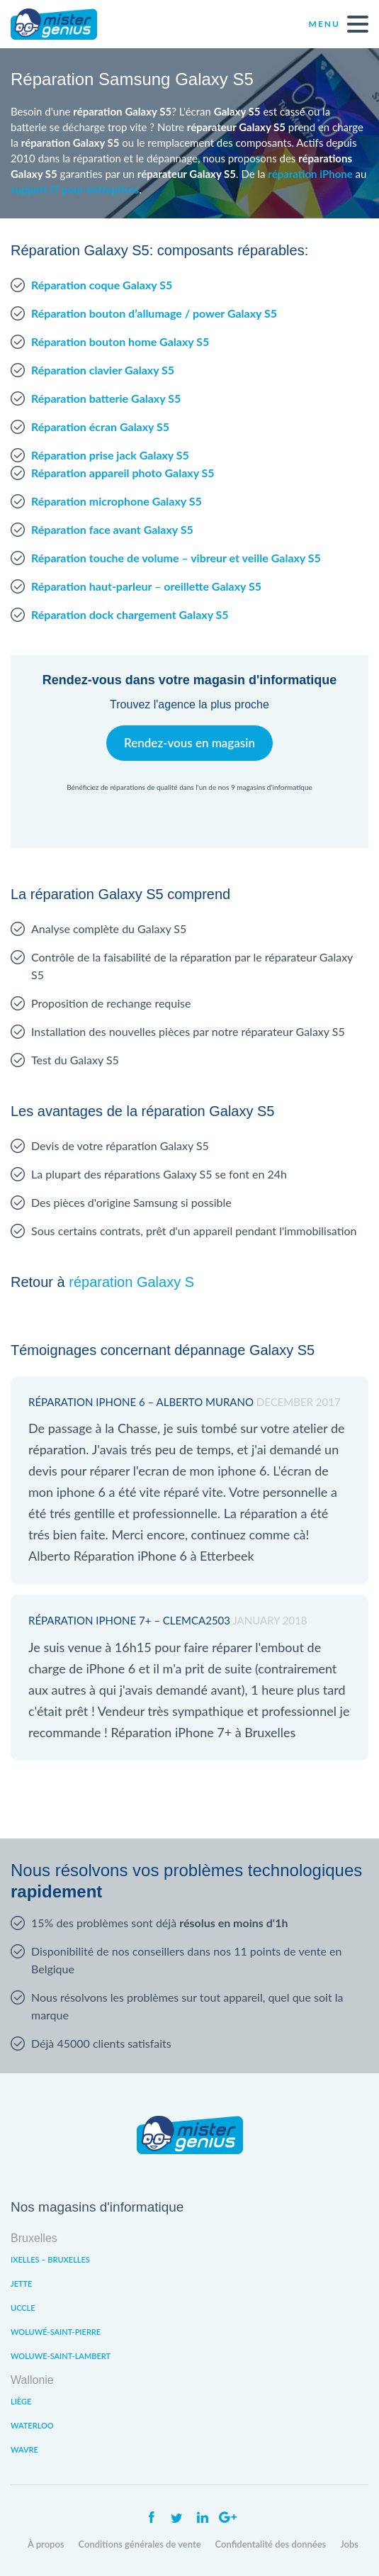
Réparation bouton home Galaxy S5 (120, 341)
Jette (21, 2283)
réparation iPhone (310, 173)
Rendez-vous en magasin (189, 742)
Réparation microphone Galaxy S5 (116, 501)
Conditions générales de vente (140, 2544)
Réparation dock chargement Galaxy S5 (130, 614)
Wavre (24, 2449)
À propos (46, 2544)
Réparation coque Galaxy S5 (101, 284)
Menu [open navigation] (338, 24)
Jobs (349, 2544)
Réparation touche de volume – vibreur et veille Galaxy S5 (176, 557)
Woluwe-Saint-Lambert (61, 2355)
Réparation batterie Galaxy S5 (106, 398)
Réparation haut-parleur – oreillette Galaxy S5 (146, 586)
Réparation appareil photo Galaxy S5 (123, 472)
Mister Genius (64, 24)
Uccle (23, 2307)
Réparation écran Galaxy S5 (100, 426)
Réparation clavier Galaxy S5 (102, 370)
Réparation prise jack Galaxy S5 (110, 455)
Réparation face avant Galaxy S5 (112, 529)
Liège (21, 2401)
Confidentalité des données (271, 2544)
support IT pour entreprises (75, 189)
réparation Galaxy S (131, 1282)
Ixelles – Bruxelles (50, 2259)
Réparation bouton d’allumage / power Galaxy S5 (154, 313)
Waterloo (32, 2425)
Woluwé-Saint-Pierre (56, 2331)
